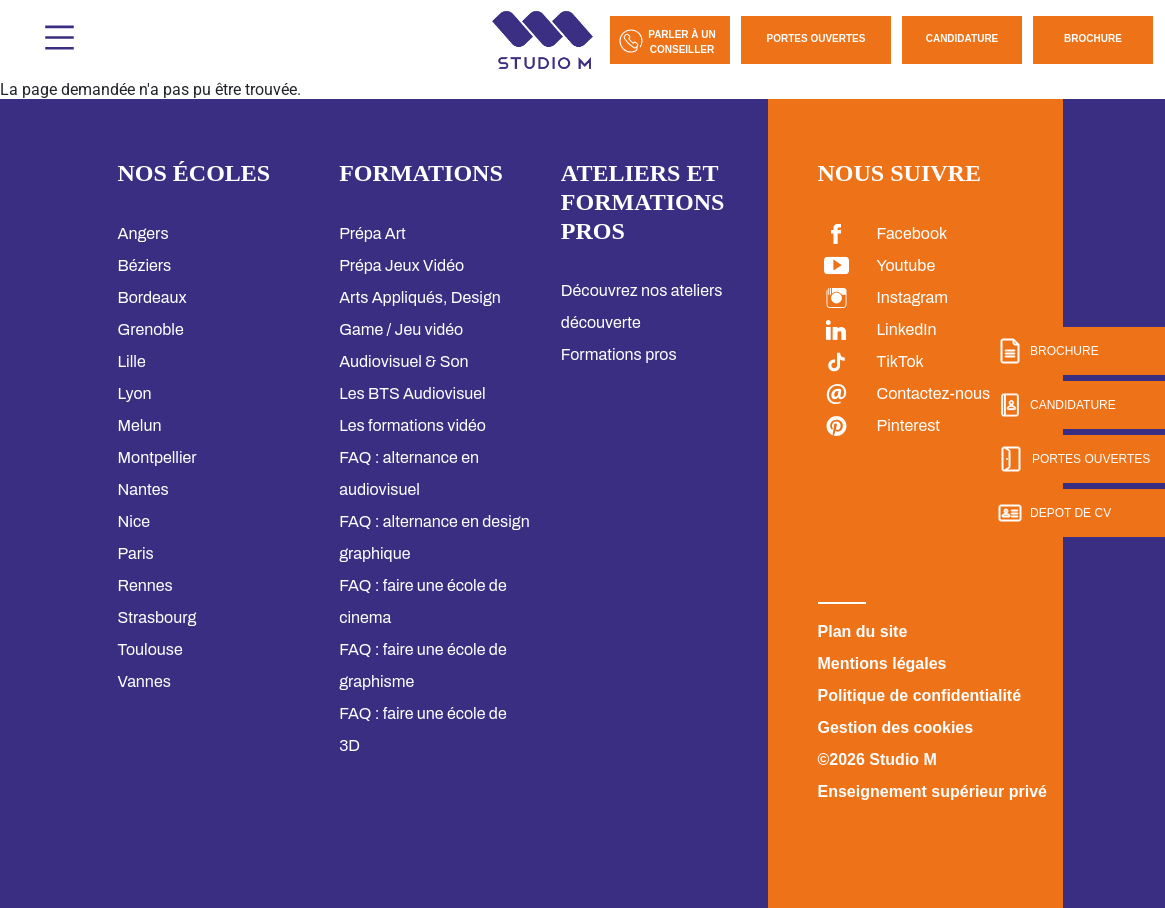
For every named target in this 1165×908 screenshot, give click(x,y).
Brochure (1093, 38)
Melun (140, 425)
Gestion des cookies (896, 727)
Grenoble (151, 329)
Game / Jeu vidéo (401, 329)
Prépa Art (372, 233)
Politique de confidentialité (920, 695)
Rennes (145, 585)
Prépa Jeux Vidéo (401, 265)
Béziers (145, 265)
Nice (134, 521)
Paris (136, 553)
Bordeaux (152, 297)
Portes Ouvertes (816, 38)
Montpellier (157, 457)
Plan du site (863, 631)
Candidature (962, 38)
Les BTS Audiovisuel (412, 393)
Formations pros (619, 354)
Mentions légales (882, 663)
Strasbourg (157, 617)
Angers (143, 233)
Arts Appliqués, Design (420, 297)
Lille (132, 361)
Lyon (135, 393)
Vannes (144, 681)
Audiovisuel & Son (403, 361)
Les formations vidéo (412, 425)
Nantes (143, 489)
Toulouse (150, 649)
